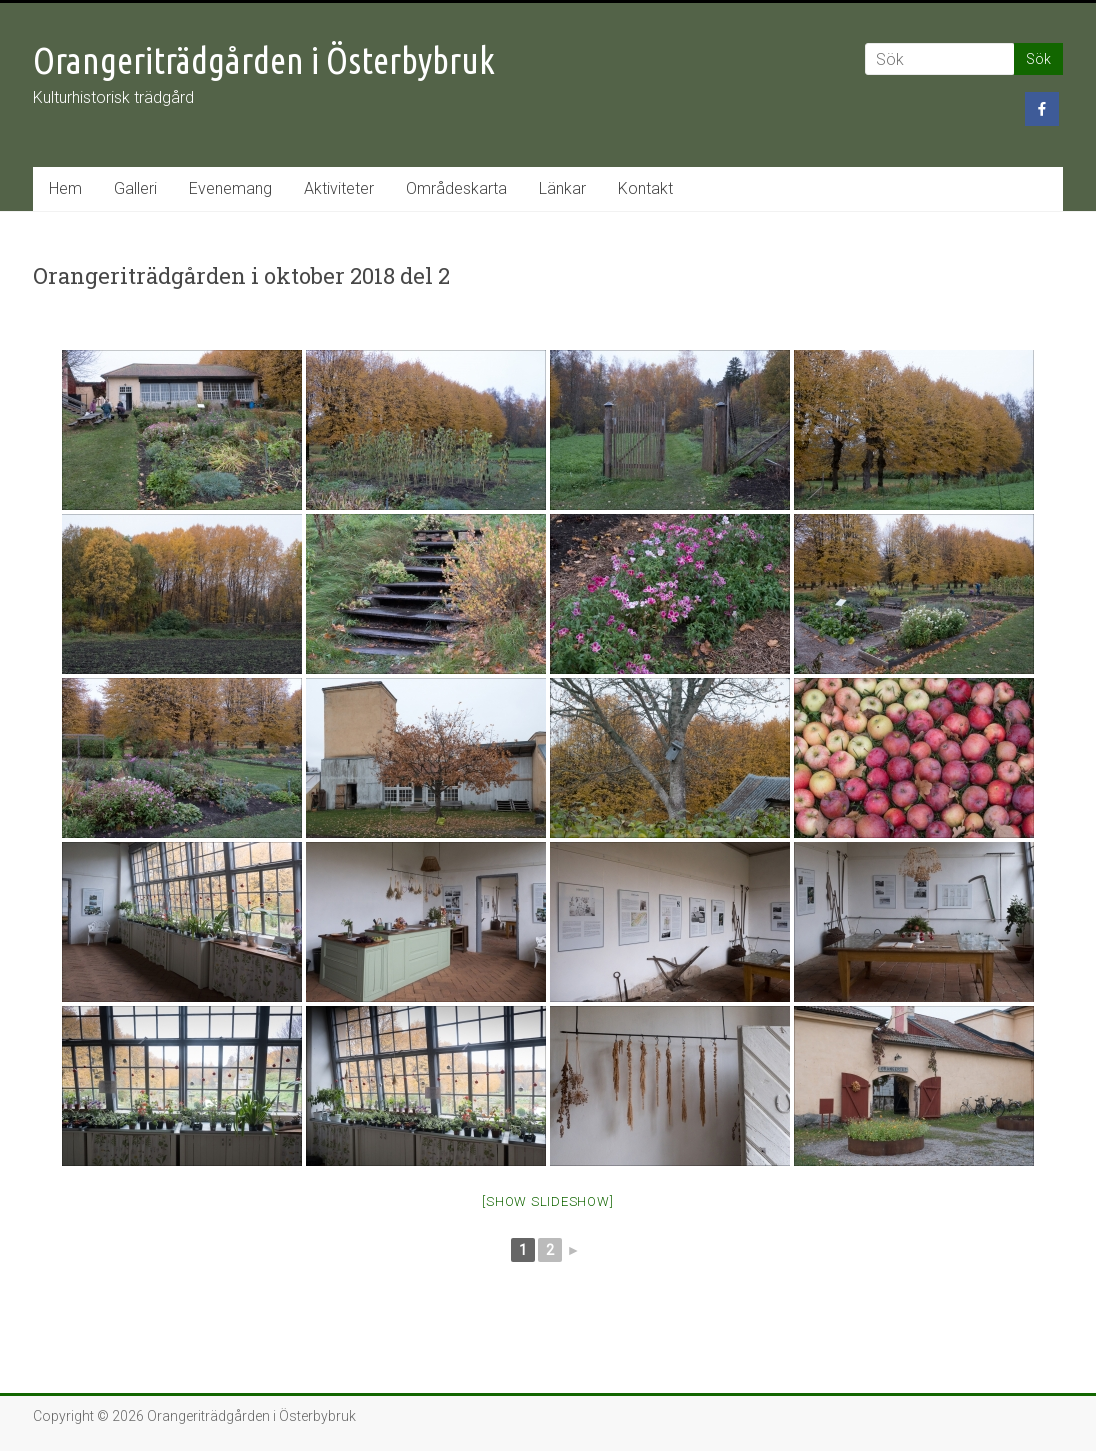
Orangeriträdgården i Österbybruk (264, 60)
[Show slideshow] (547, 1201)
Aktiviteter (339, 188)
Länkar (562, 188)
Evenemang (230, 188)
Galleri (135, 188)
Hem (65, 188)
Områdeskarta (456, 188)
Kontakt (645, 188)
